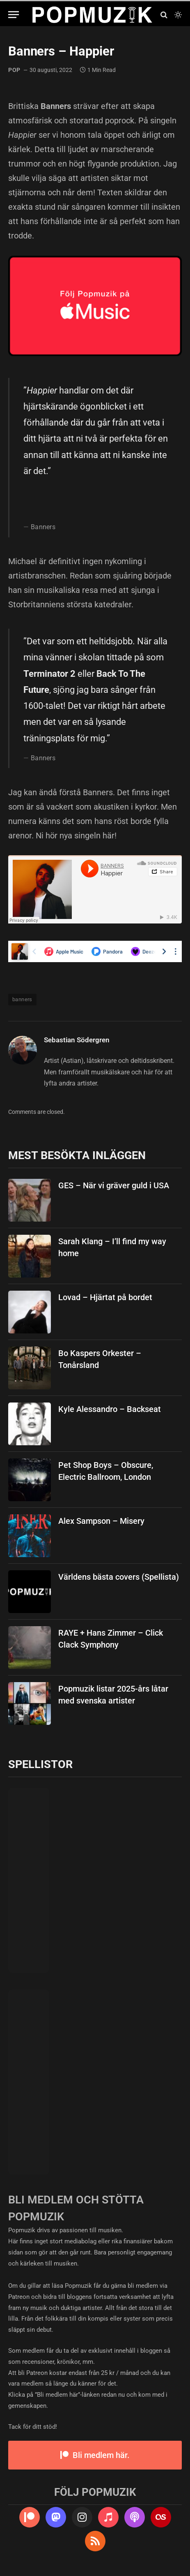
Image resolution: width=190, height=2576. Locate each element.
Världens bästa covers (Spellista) (118, 1577)
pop (14, 70)
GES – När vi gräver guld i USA (113, 1185)
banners (22, 999)
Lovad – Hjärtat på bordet (105, 1297)
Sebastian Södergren (77, 1040)
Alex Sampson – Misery (101, 1521)
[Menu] (13, 14)
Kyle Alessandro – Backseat (109, 1409)
